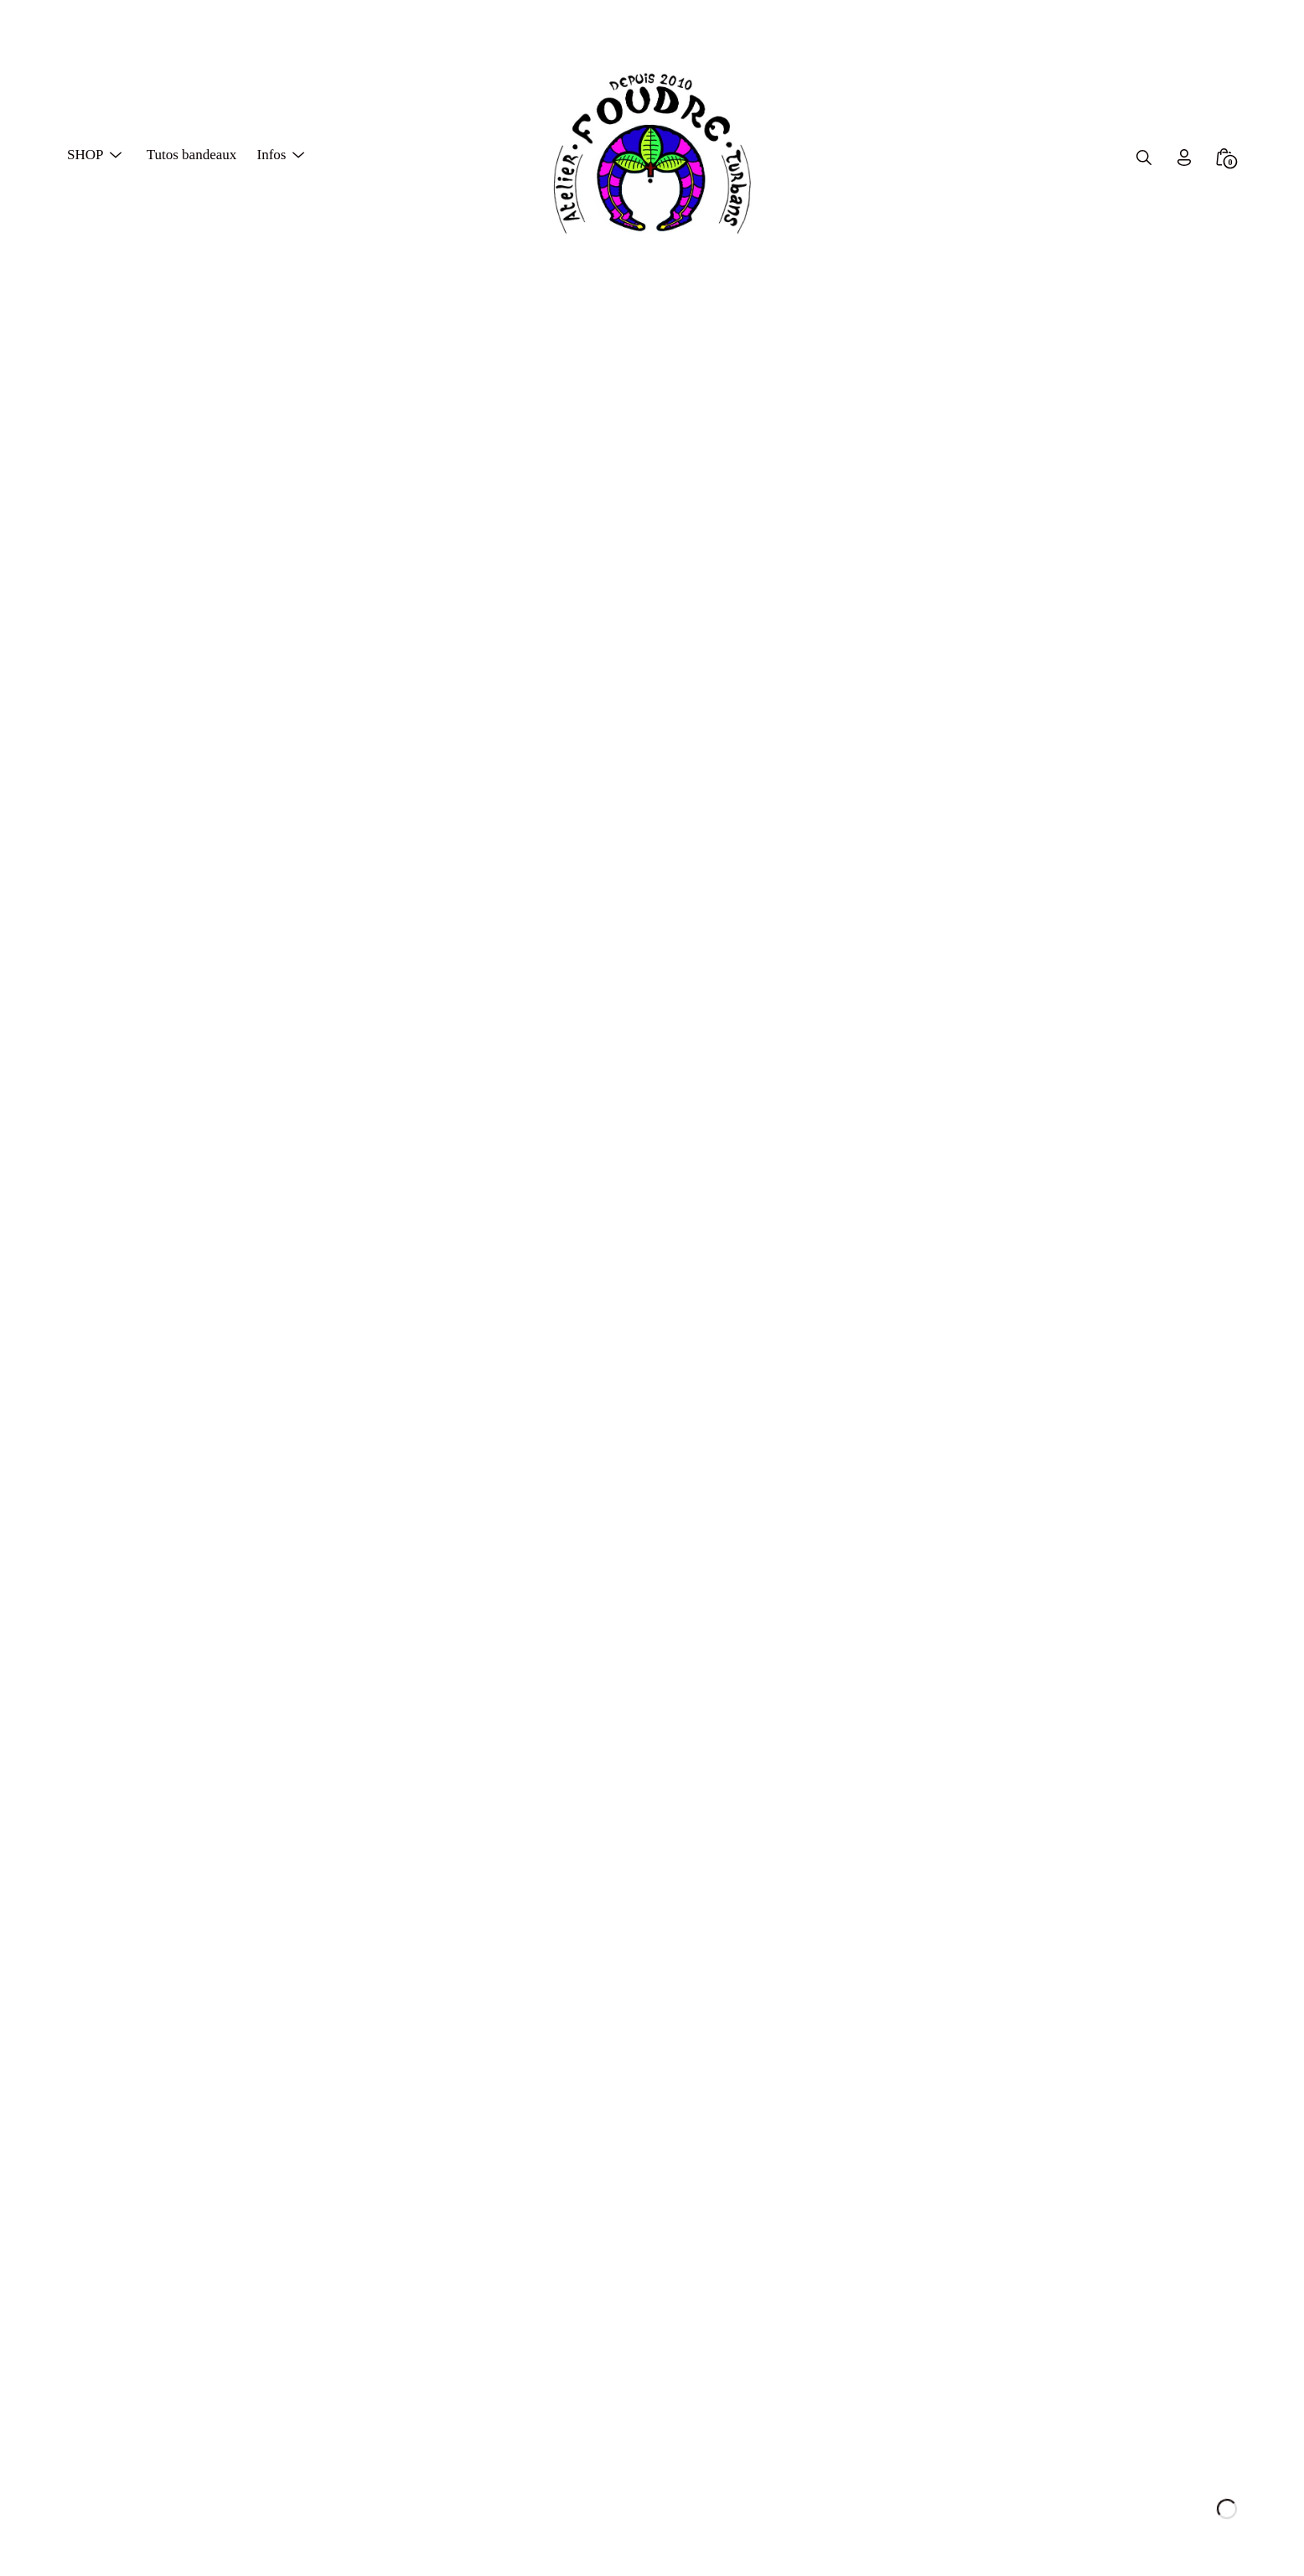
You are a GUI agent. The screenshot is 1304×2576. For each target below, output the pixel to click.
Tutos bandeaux (192, 153)
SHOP (85, 153)
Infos (271, 153)
